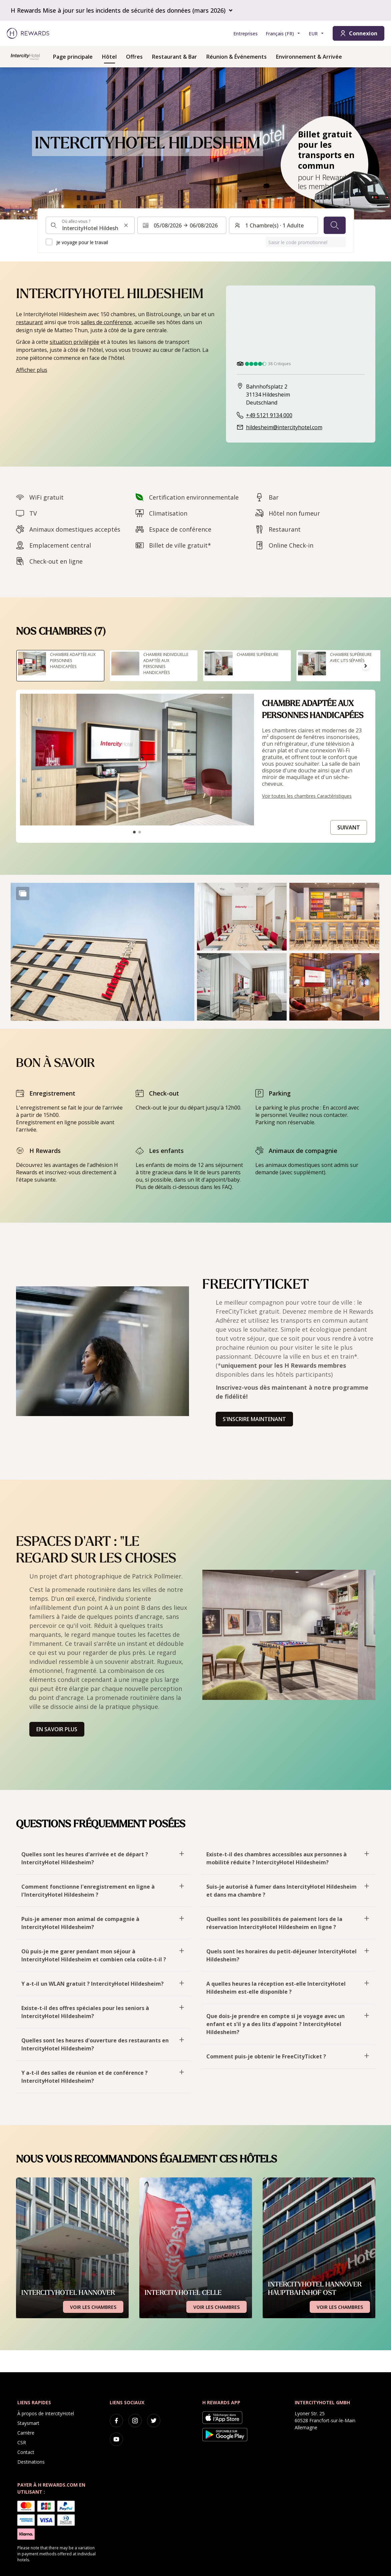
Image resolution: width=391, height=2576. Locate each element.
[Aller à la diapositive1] (134, 832)
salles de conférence (106, 322)
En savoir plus (56, 1729)
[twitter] (153, 2420)
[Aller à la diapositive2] (139, 832)
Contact (25, 2452)
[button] (102, 952)
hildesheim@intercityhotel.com (284, 427)
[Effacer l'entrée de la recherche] (126, 225)
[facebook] (116, 2420)
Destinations (31, 2462)
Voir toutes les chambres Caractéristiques (307, 796)
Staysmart (28, 2423)
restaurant (29, 322)
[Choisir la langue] (283, 33)
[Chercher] (335, 225)
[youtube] (116, 2439)
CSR (21, 2442)
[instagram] (135, 2420)
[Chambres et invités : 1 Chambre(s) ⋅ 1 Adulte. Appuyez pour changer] (273, 225)
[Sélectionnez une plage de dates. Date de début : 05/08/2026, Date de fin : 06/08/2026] (181, 225)
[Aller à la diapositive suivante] (366, 666)
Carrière (25, 2433)
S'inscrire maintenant (254, 1419)
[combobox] (90, 225)
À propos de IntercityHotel (45, 2413)
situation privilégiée (74, 342)
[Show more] (22, 893)
